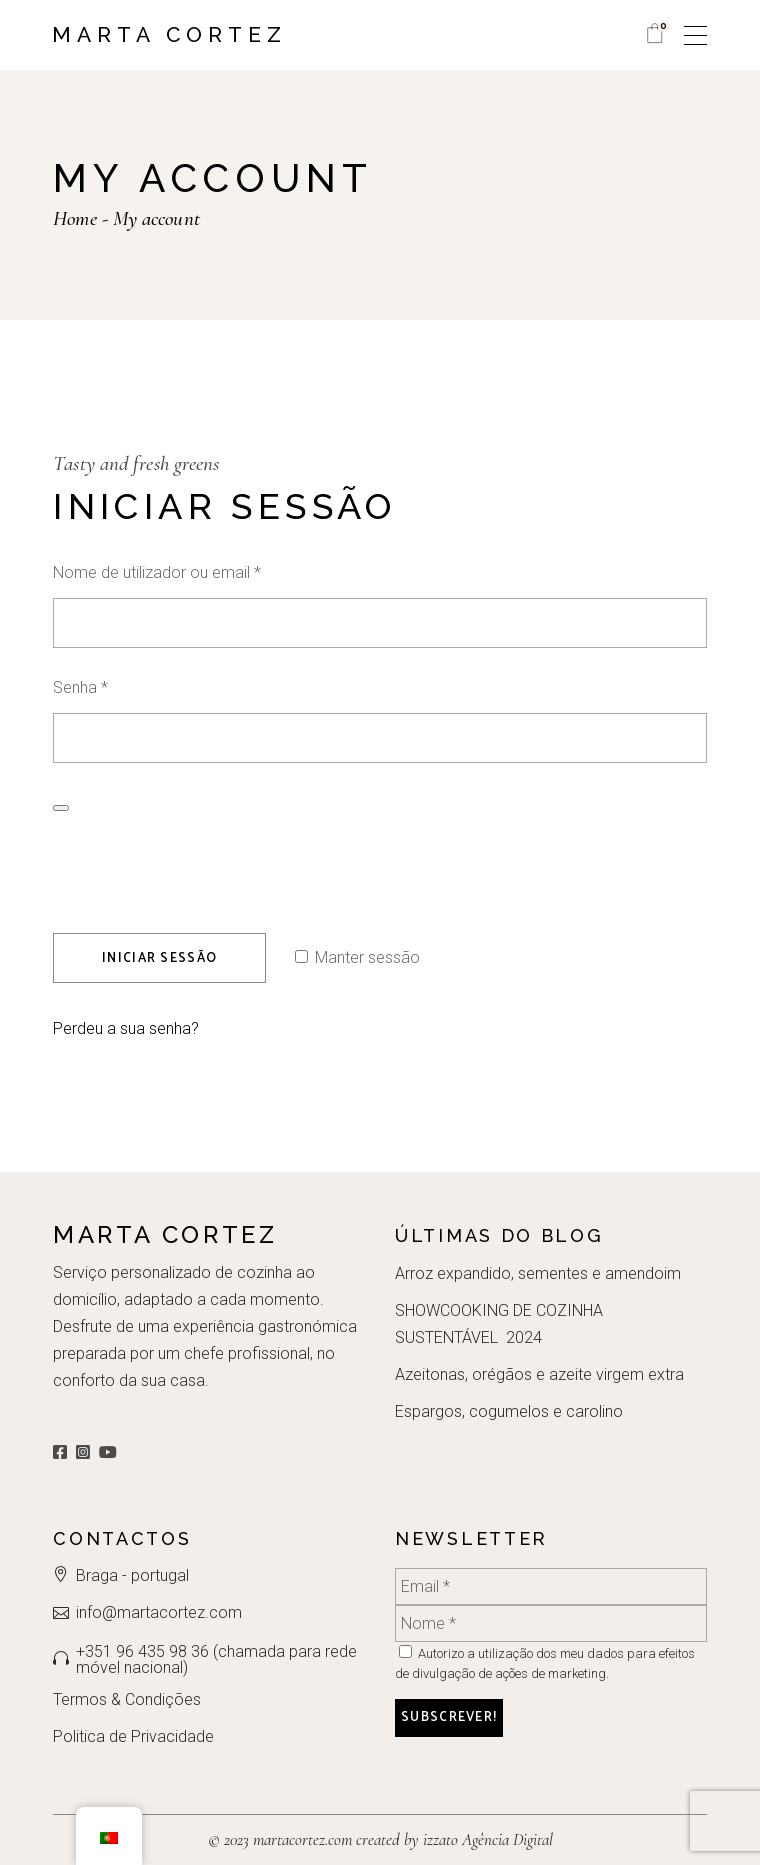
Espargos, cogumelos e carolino (509, 1411)
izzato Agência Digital (486, 1839)
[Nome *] (551, 1623)
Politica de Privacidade (133, 1736)
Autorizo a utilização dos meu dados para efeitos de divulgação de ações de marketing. (545, 1663)
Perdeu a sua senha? (126, 1028)
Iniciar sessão (159, 958)
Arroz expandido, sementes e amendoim (538, 1273)
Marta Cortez (169, 34)
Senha (119, 685)
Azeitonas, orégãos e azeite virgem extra (539, 1374)
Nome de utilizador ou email (196, 570)
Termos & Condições (127, 1699)
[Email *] (551, 1586)
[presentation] (189, 860)
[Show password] (61, 808)
